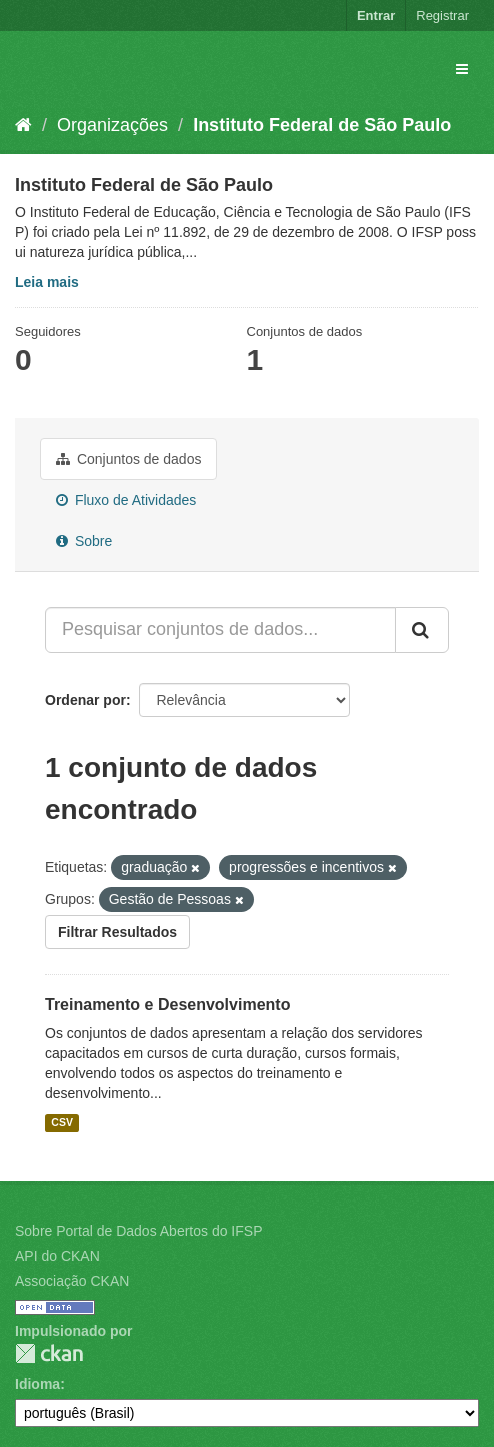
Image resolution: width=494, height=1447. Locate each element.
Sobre (84, 541)
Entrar (376, 15)
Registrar (442, 15)
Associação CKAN (72, 1281)
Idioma (37, 1384)
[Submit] (422, 630)
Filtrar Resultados (117, 932)
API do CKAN (57, 1256)
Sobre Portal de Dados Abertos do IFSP (138, 1231)
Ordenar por (85, 700)
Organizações (112, 125)
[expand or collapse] (462, 69)
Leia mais (47, 282)
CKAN (49, 1353)
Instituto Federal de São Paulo (322, 125)
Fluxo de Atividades (126, 500)
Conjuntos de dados (128, 459)
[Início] (23, 125)
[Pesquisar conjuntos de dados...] (220, 630)
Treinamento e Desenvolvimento (167, 1004)
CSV (62, 1122)
